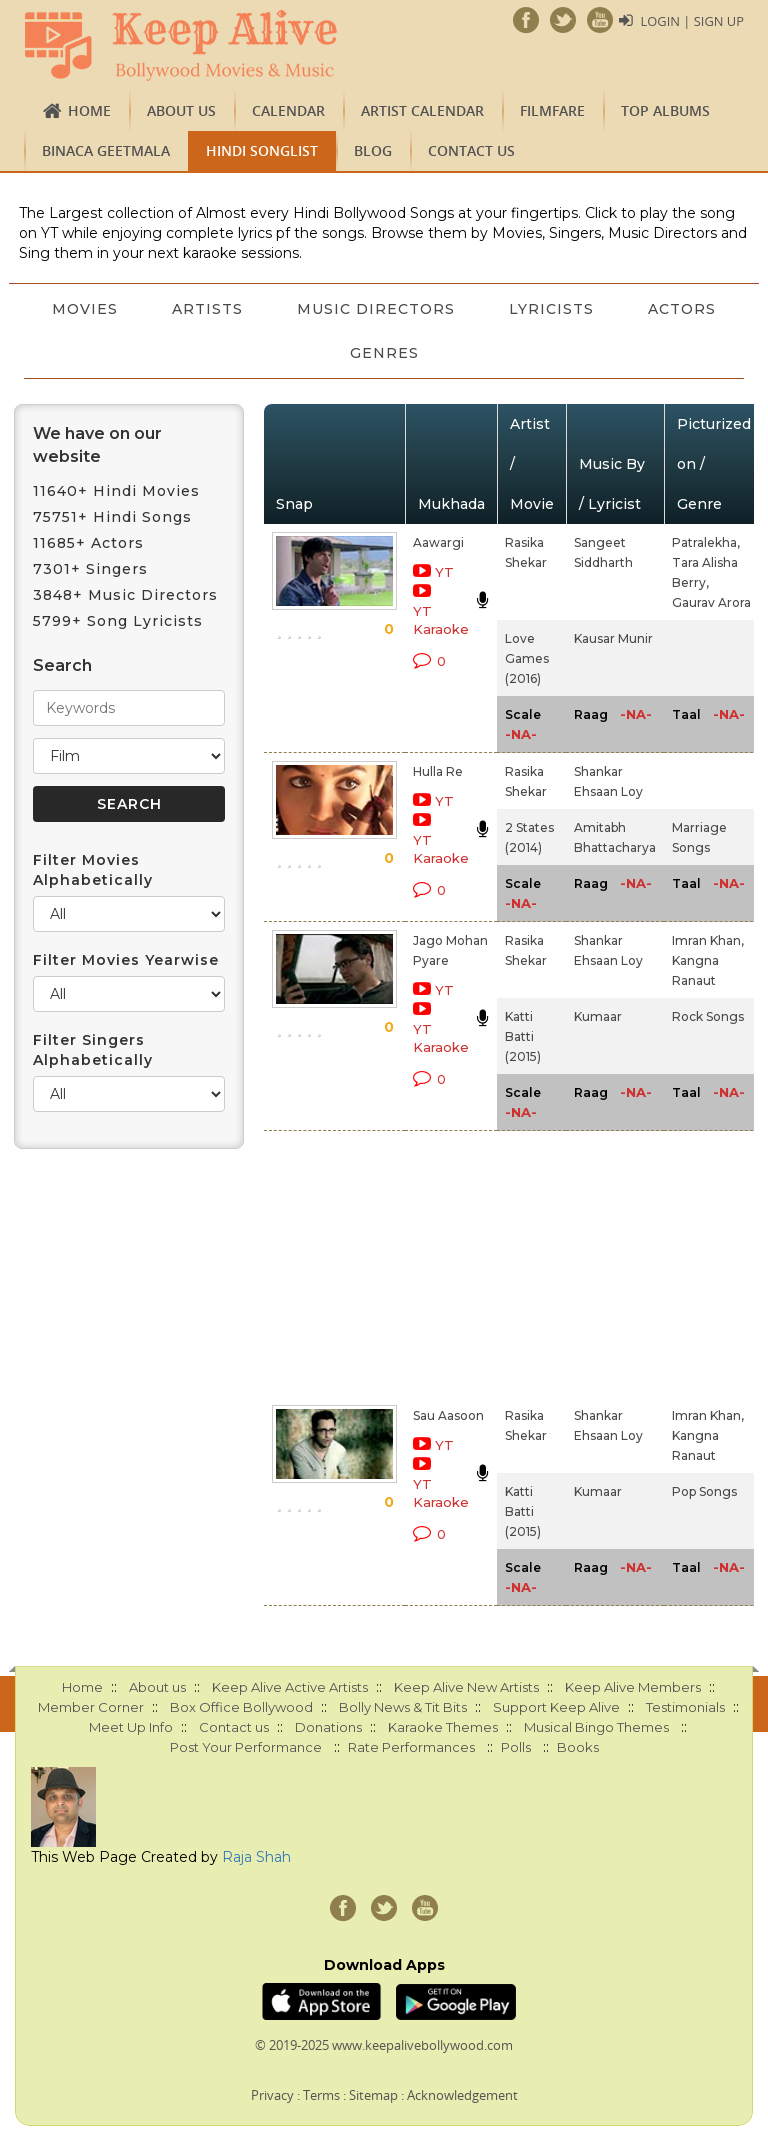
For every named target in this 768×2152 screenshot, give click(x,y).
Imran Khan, (708, 940)
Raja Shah (256, 1857)
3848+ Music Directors (125, 595)
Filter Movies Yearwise (126, 960)
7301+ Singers (90, 569)
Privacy (272, 2095)
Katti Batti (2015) (523, 1036)
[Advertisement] (415, 1264)
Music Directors (438, 309)
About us (181, 110)
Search (62, 665)
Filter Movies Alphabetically (93, 870)
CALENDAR (288, 110)
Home (89, 110)
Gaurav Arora (711, 602)
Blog (373, 150)
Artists (267, 309)
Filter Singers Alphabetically (93, 1050)
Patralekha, (706, 542)
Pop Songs (704, 1491)
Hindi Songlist (262, 150)
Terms (321, 2095)
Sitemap (373, 2095)
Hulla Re (438, 771)
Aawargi (438, 542)
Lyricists (615, 309)
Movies (143, 309)
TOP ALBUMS (665, 110)
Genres (446, 353)
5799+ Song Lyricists (118, 621)
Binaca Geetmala (106, 150)
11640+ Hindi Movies (116, 491)
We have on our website (97, 445)
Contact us (471, 150)
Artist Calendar (422, 110)
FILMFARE (552, 110)
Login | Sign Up (692, 21)
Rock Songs (708, 1016)
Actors (322, 353)
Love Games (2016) (527, 658)
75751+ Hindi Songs (112, 517)
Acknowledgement (462, 2095)
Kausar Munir (613, 638)
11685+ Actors (88, 543)
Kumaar (598, 1016)
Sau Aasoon (448, 1415)
